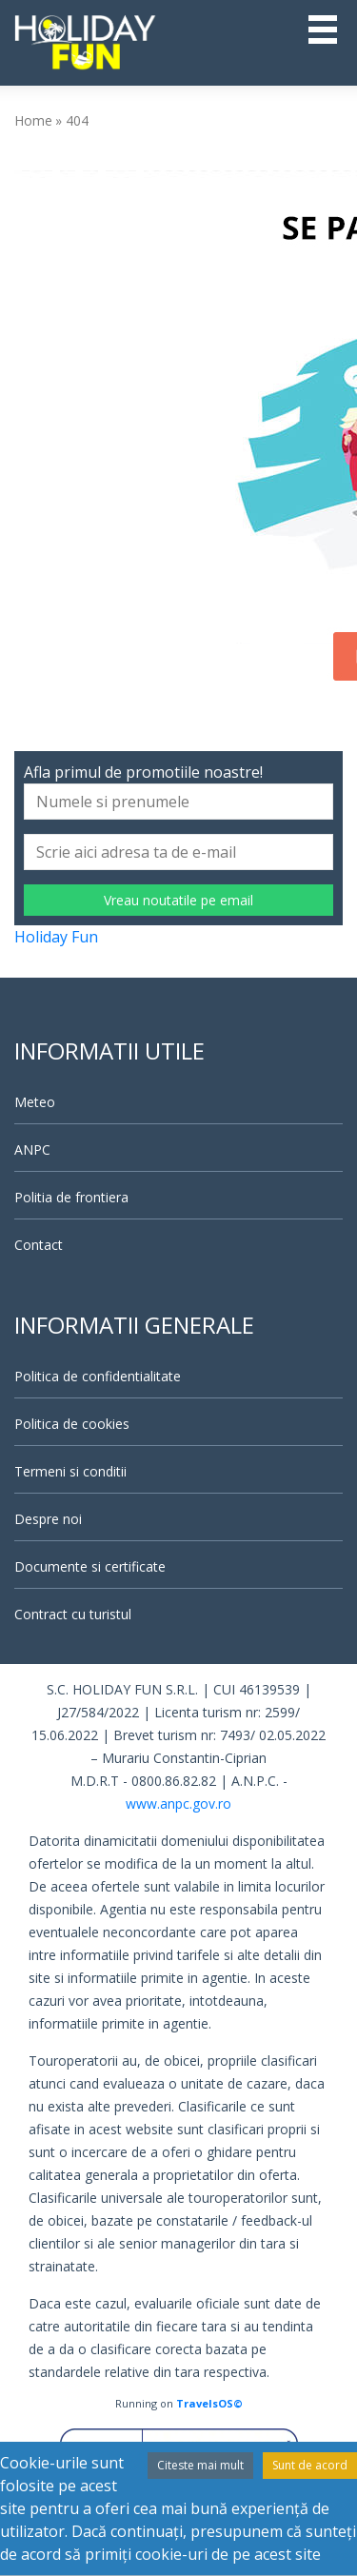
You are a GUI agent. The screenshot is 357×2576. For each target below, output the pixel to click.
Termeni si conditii (70, 1471)
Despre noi (48, 1519)
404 (77, 120)
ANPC (32, 1149)
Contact (38, 1245)
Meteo (34, 1102)
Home (33, 120)
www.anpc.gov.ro (178, 1803)
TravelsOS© (209, 2403)
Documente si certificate (90, 1566)
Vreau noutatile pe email (178, 900)
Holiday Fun (56, 936)
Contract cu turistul (72, 1614)
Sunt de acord (309, 2465)
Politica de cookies (71, 1424)
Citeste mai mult (200, 2465)
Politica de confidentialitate (97, 1376)
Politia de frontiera (71, 1197)
